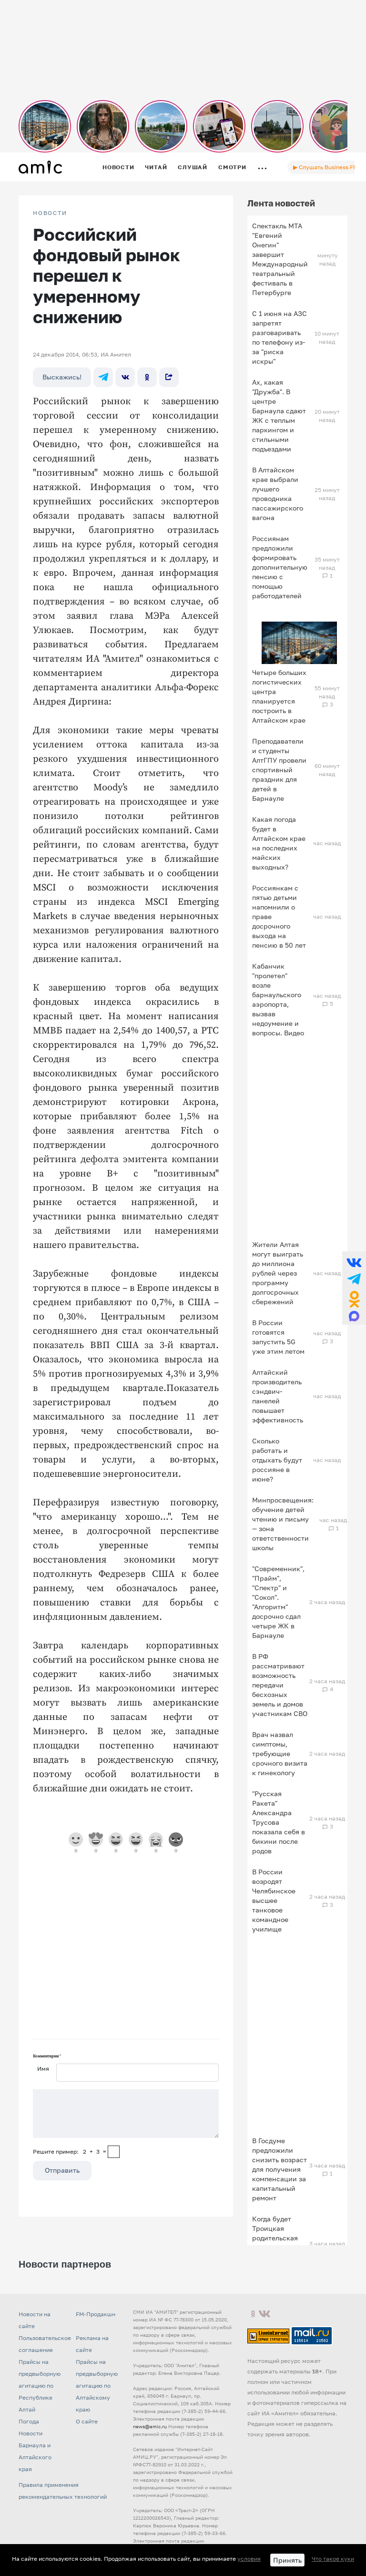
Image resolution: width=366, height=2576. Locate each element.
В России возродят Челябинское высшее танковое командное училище (273, 1900)
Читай (156, 167)
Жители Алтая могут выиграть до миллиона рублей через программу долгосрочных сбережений (277, 1273)
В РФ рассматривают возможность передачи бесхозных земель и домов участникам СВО (279, 1684)
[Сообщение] (126, 2113)
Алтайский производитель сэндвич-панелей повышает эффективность (277, 1396)
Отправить (62, 2170)
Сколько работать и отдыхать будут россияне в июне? (277, 1460)
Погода (29, 2421)
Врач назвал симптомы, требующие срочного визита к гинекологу (279, 1753)
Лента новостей (281, 203)
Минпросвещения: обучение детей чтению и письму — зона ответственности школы (283, 1524)
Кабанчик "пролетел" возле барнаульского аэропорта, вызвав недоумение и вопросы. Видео (278, 999)
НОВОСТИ (50, 213)
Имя (43, 2068)
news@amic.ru (150, 2426)
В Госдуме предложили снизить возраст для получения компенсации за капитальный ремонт (279, 2169)
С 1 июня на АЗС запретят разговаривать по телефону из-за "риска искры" (279, 337)
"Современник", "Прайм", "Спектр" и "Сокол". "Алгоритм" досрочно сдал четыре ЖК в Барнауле (278, 1601)
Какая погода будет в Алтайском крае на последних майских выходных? (278, 843)
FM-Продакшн (95, 2314)
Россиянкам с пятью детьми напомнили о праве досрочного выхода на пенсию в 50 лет (279, 916)
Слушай (192, 167)
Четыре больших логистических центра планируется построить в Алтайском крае (279, 696)
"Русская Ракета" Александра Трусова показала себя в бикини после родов (278, 1822)
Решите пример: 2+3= (69, 2151)
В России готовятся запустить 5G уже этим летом (278, 1337)
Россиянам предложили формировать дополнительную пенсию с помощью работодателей (279, 567)
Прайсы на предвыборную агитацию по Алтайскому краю (97, 2385)
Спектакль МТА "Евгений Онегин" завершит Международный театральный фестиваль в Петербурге (280, 259)
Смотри (232, 167)
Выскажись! (61, 377)
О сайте (87, 2421)
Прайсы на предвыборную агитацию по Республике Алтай (40, 2385)
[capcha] (114, 2152)
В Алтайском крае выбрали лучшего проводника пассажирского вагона (277, 493)
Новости (118, 167)
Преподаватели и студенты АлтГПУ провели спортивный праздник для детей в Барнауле (279, 769)
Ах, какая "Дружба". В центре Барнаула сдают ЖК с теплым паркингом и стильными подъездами (279, 415)
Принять (287, 2560)
